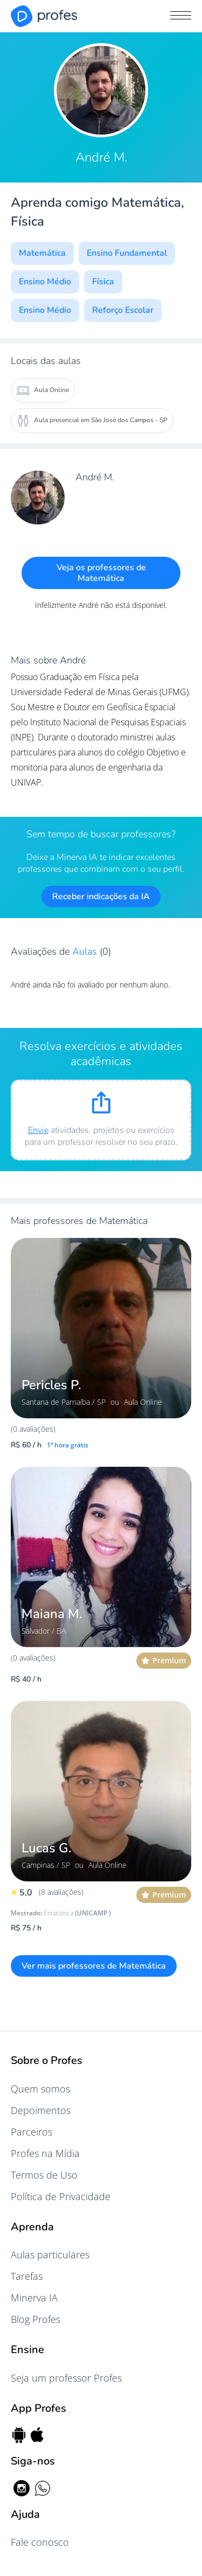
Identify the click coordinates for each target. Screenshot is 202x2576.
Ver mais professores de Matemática (94, 1966)
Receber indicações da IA (101, 896)
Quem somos (40, 2088)
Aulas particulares (50, 2254)
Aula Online (43, 390)
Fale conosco (40, 2542)
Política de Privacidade (60, 2196)
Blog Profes (35, 2319)
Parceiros (31, 2131)
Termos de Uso (44, 2174)
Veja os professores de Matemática (101, 573)
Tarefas (27, 2276)
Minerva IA (34, 2297)
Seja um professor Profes (66, 2377)
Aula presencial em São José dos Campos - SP (92, 420)
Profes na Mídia (45, 2153)
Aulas (86, 951)
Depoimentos (41, 2110)
